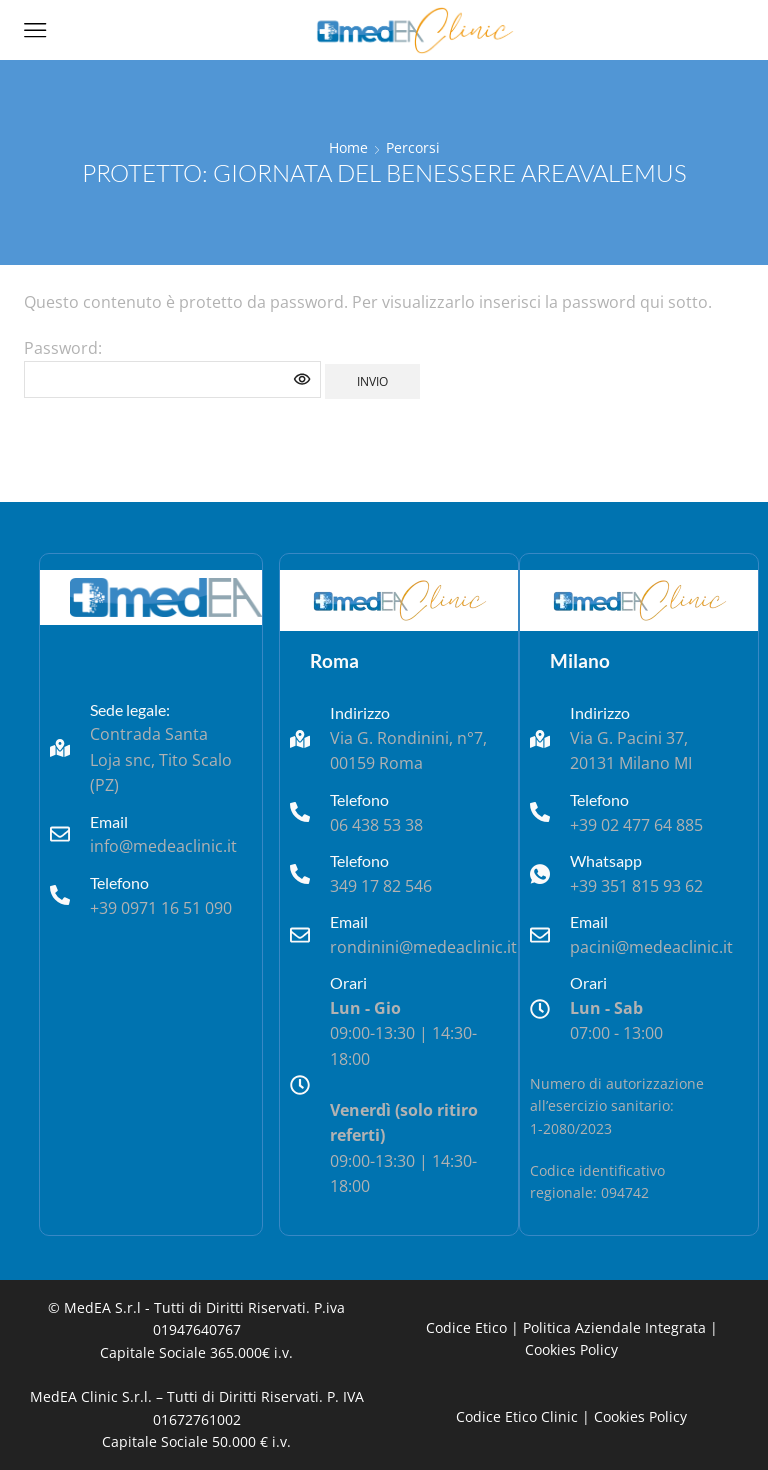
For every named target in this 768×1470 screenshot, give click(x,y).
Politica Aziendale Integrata (614, 1327)
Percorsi (413, 147)
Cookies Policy (571, 1349)
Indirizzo (360, 712)
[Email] (60, 834)
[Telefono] (60, 895)
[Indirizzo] (300, 739)
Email (109, 821)
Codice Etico (466, 1327)
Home (348, 147)
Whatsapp (606, 860)
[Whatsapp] (540, 874)
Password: (172, 368)
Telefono (119, 882)
